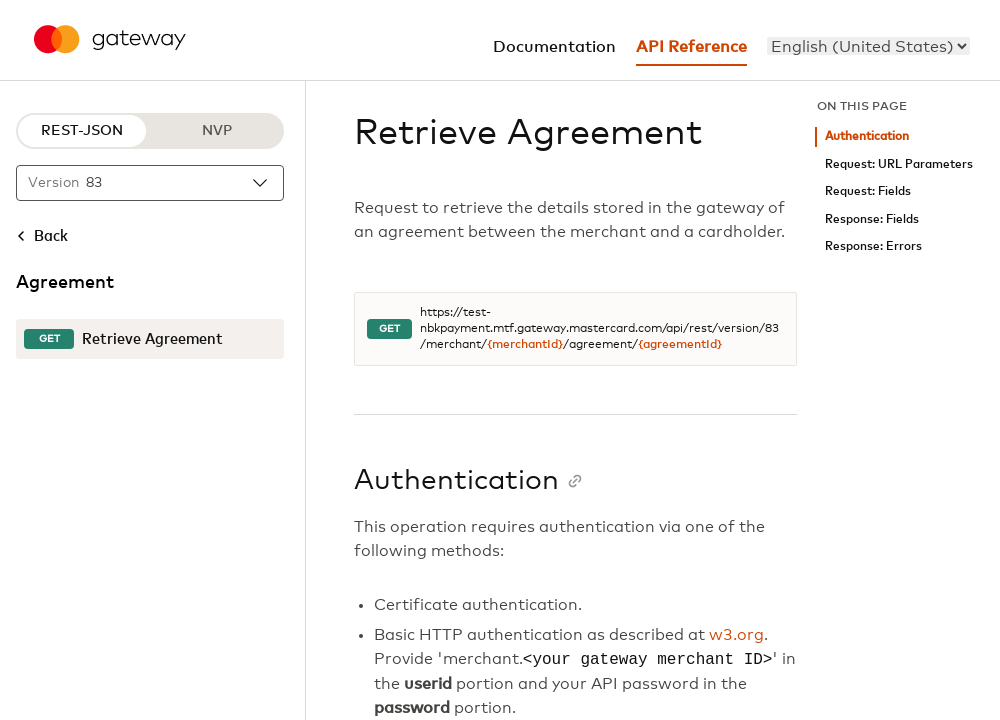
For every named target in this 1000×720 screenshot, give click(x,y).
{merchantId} (525, 345)
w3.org (736, 635)
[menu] (868, 46)
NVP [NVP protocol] (217, 131)
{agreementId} (680, 345)
